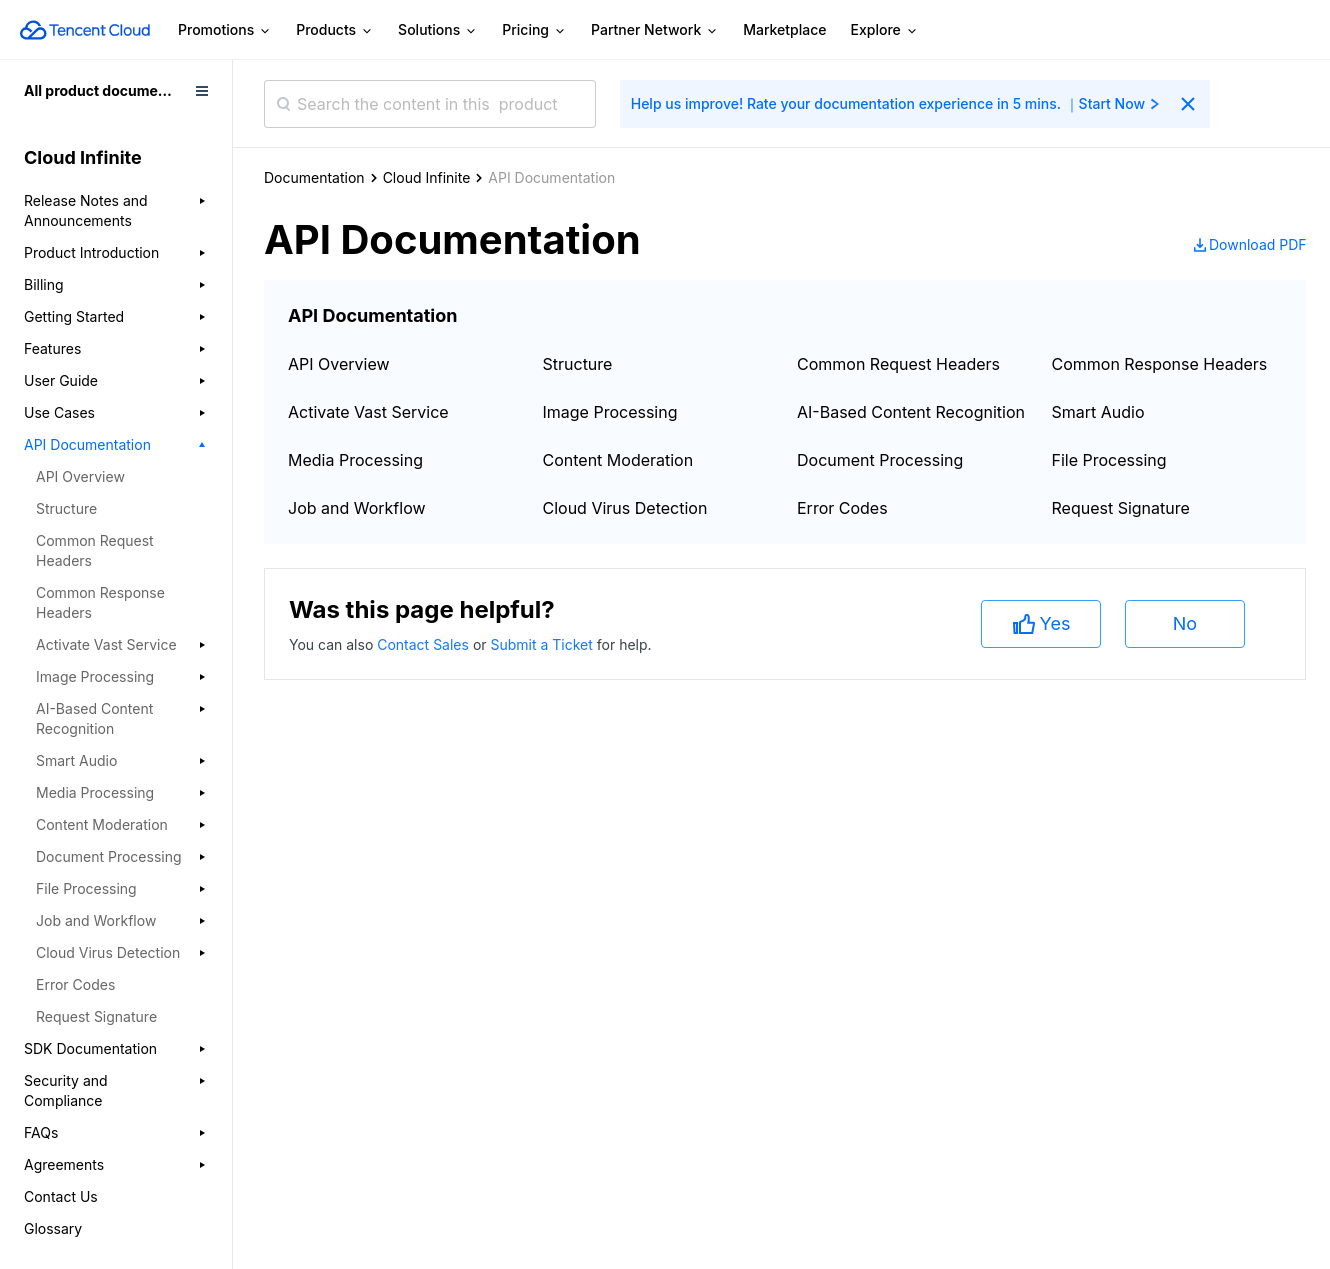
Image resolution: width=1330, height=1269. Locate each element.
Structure (66, 508)
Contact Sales (425, 644)
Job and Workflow (357, 508)
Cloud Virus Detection (625, 508)
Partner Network (655, 30)
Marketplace (784, 29)
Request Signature (96, 1016)
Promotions (225, 30)
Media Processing (355, 460)
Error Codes (75, 984)
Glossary (53, 1228)
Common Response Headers (100, 602)
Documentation (314, 177)
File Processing (1109, 460)
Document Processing (880, 460)
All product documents (101, 90)
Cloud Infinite (427, 177)
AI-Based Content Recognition (911, 412)
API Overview (80, 476)
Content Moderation (618, 460)
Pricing (534, 30)
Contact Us (61, 1196)
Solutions (438, 30)
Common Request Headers (95, 550)
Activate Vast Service (368, 412)
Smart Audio (1098, 412)
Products (335, 30)
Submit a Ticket (543, 644)
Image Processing (610, 412)
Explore (885, 30)
